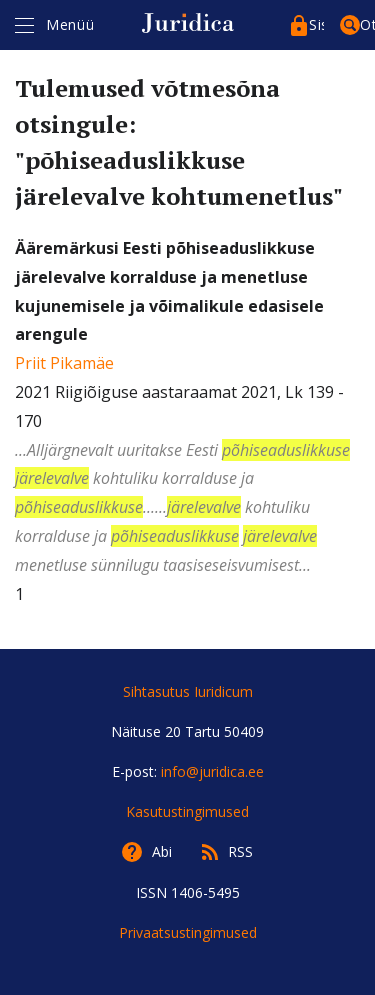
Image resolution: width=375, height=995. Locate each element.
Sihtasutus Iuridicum (188, 691)
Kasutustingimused (187, 811)
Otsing (367, 24)
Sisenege (316, 24)
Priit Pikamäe (64, 363)
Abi (162, 851)
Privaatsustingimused (188, 932)
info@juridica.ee (212, 771)
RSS (240, 851)
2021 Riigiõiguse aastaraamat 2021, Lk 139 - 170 (187, 408)
